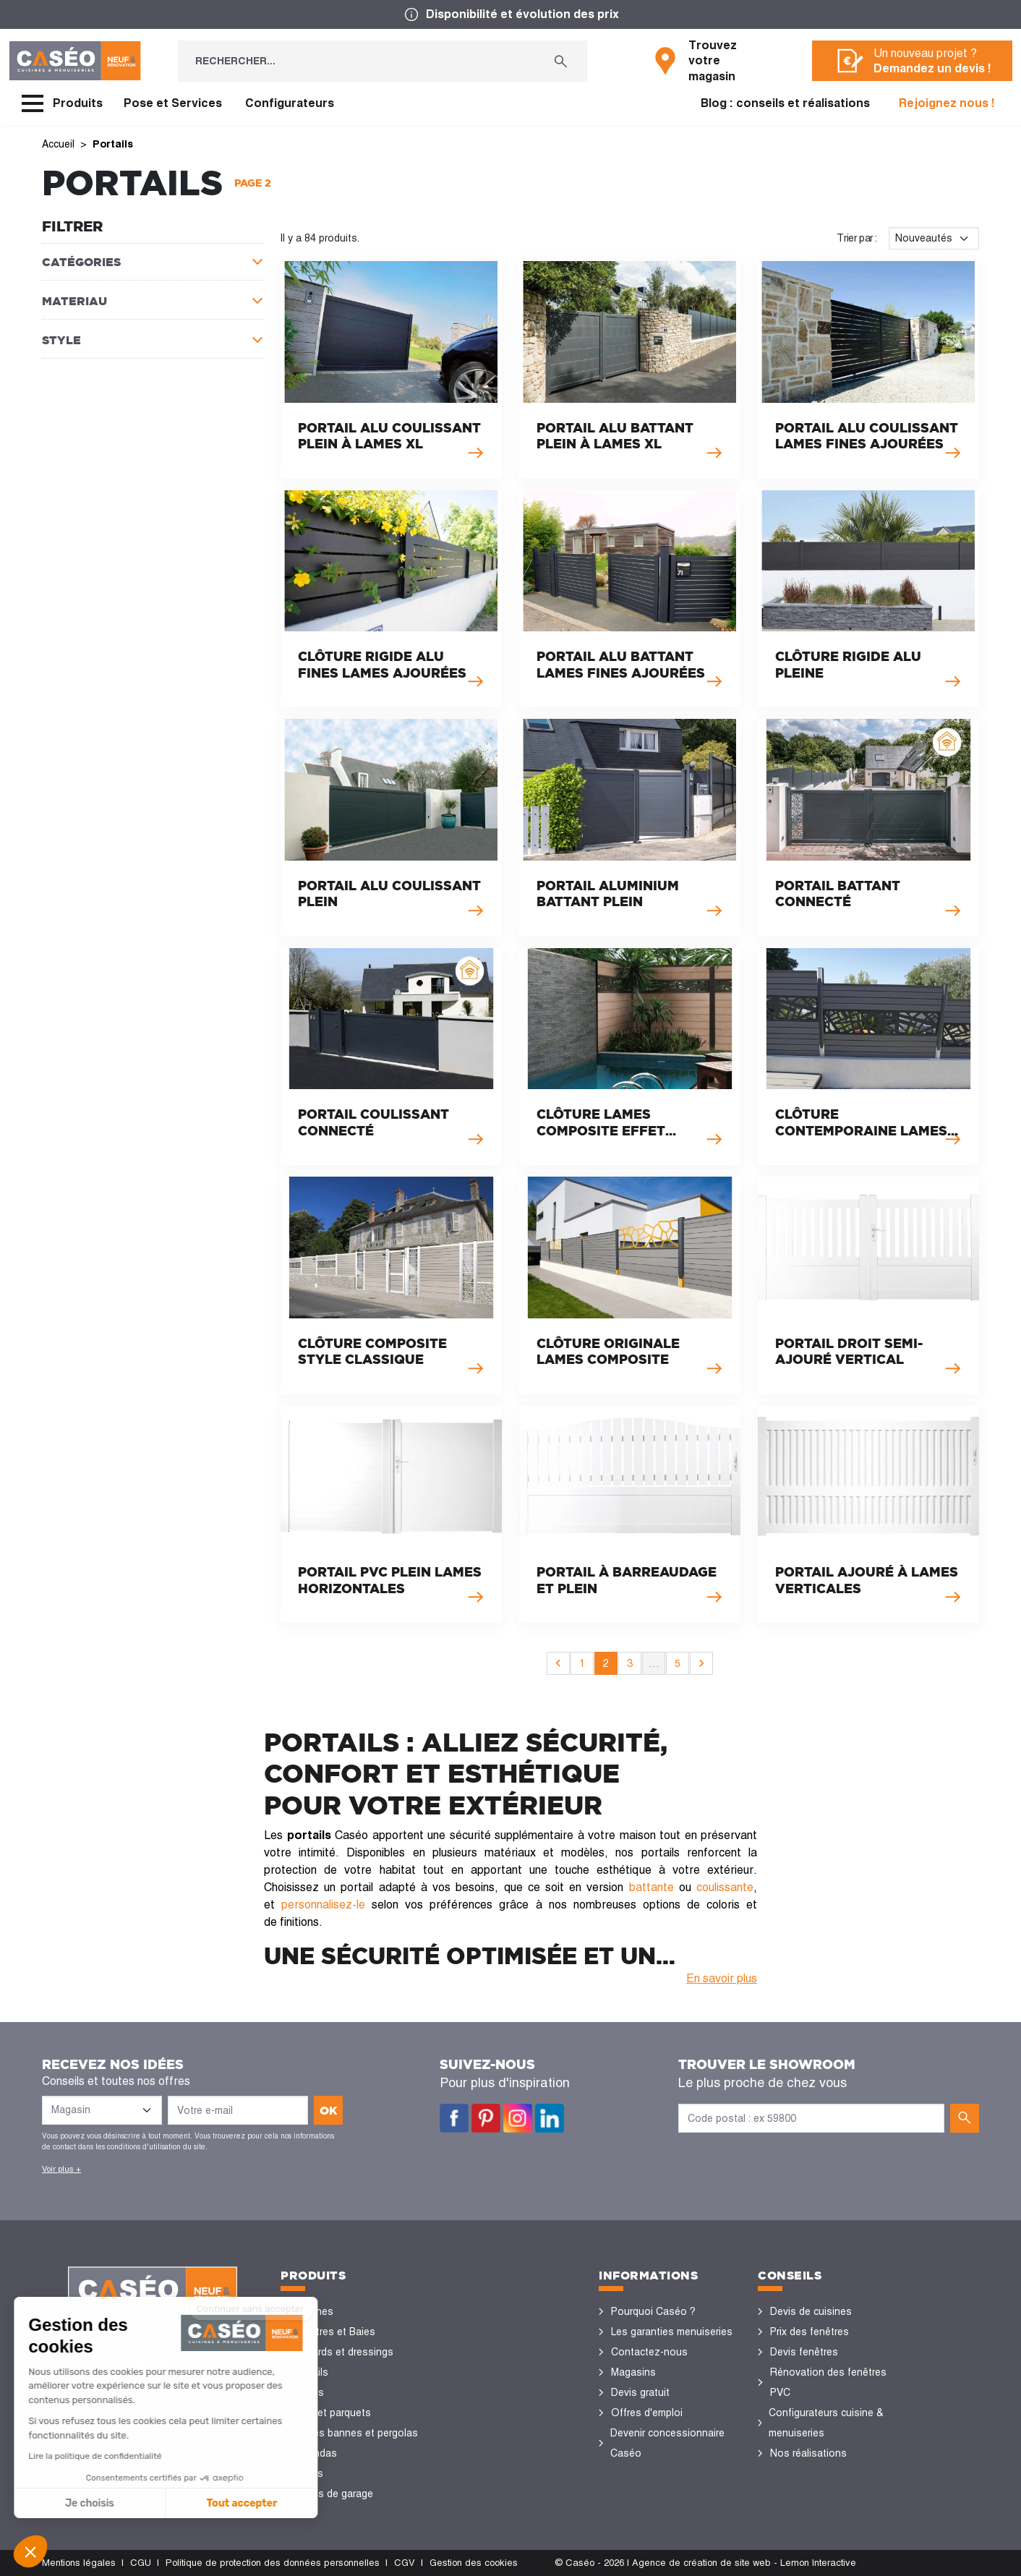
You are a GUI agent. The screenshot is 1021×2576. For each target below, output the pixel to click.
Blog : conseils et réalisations (785, 103)
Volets (308, 2473)
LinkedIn (549, 2118)
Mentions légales (79, 2562)
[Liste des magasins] (102, 2110)
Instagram (517, 2118)
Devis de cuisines (811, 2311)
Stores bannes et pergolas (355, 2433)
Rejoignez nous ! (947, 103)
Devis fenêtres (804, 2352)
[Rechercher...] (356, 61)
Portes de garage (333, 2493)
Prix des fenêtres (809, 2331)
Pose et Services (173, 103)
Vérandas (315, 2453)
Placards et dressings (343, 2352)
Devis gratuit (640, 2392)
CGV (404, 2562)
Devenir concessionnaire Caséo (667, 2443)
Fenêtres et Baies (334, 2331)
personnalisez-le (323, 1904)
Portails (310, 2372)
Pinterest (485, 2118)
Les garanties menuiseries (671, 2331)
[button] (30, 2551)
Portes (308, 2392)
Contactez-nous (649, 2352)
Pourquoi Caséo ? (653, 2311)
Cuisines (313, 2311)
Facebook (454, 2118)
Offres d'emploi (647, 2412)
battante (651, 1887)
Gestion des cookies (474, 2562)
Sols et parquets (332, 2412)
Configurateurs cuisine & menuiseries (826, 2423)
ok (329, 2110)
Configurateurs (289, 103)
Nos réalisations (808, 2453)
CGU (140, 2562)
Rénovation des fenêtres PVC (828, 2382)
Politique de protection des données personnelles (273, 2562)
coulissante (724, 1887)
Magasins (633, 2372)
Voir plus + (61, 2169)
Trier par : (857, 238)
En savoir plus (721, 1978)
